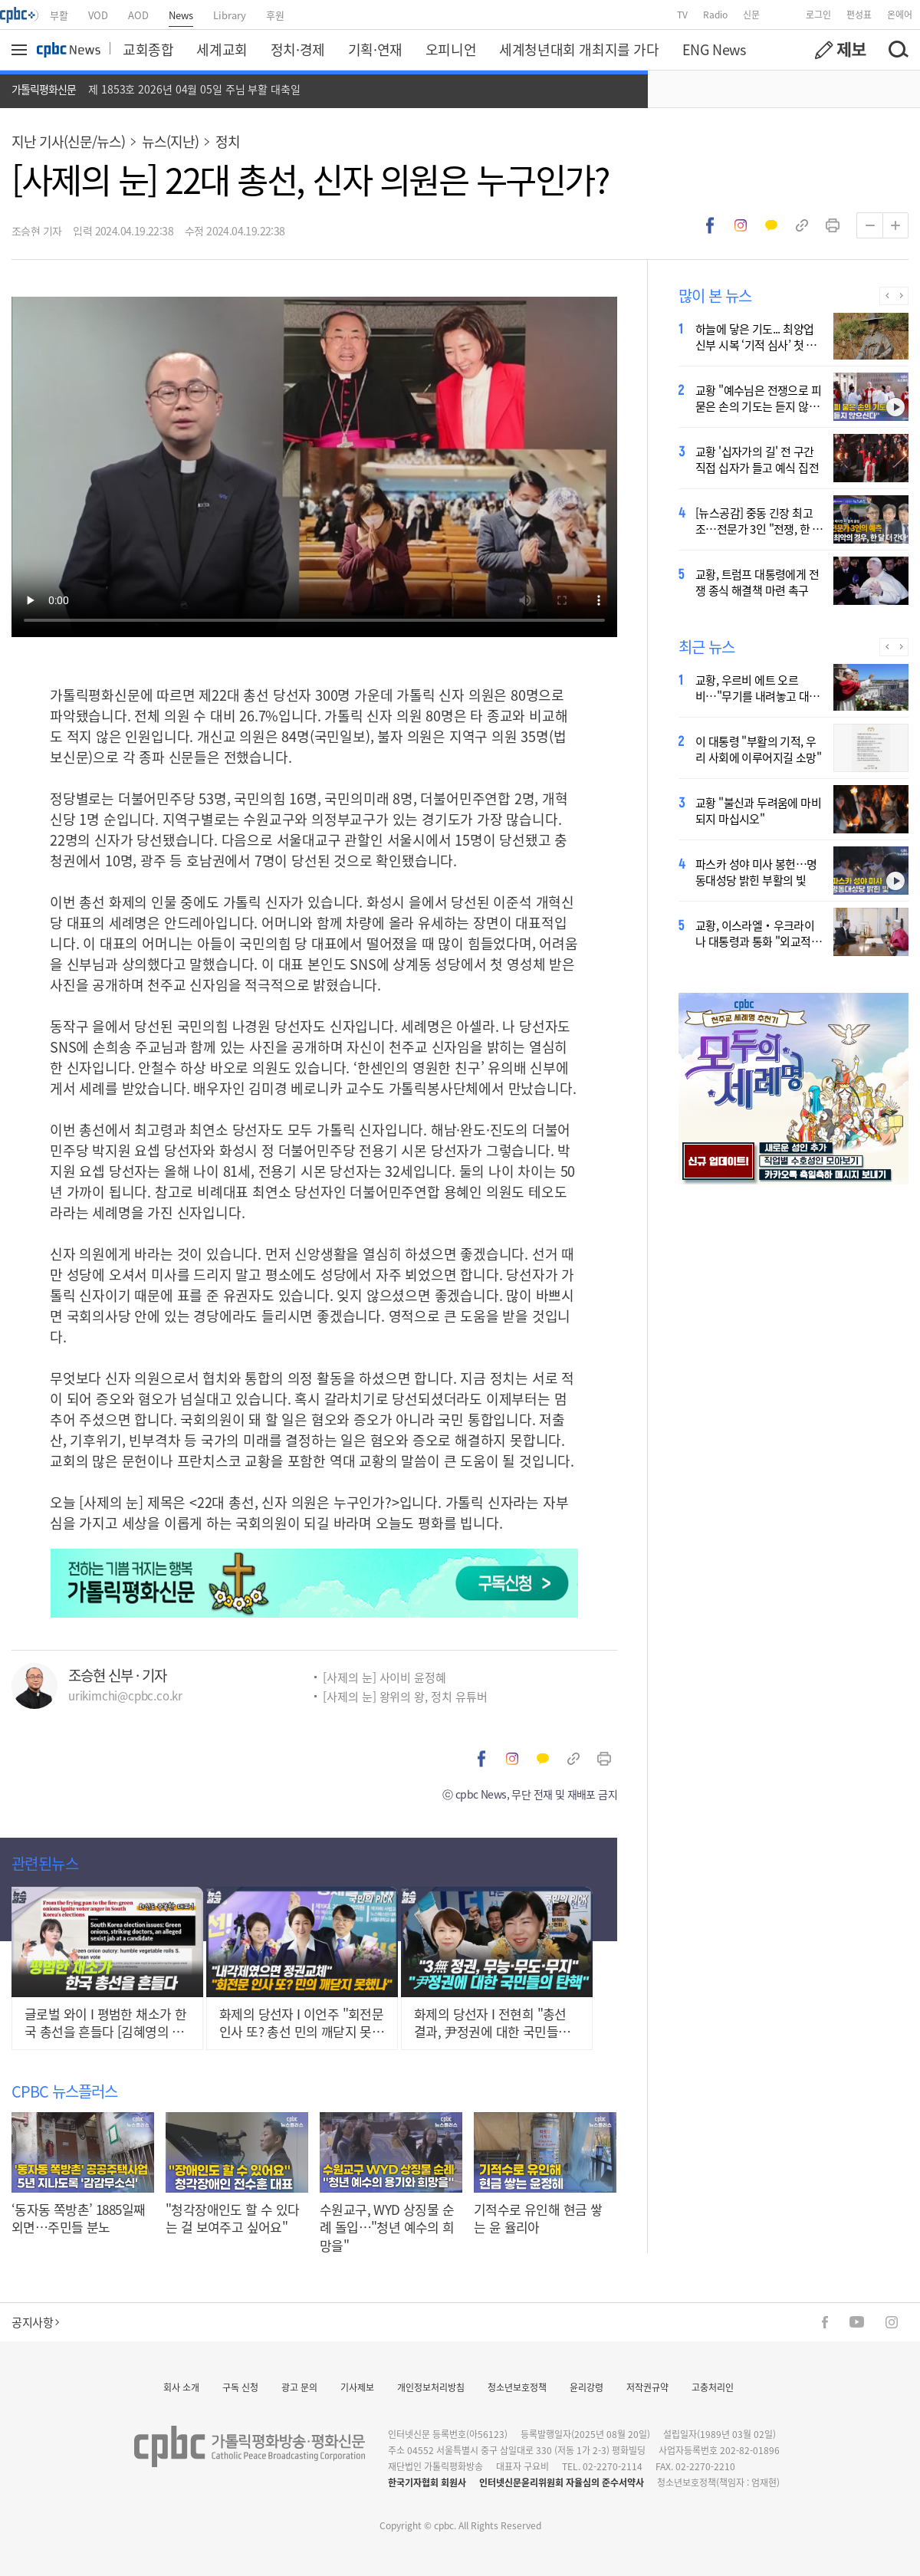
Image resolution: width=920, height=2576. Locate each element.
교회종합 (148, 49)
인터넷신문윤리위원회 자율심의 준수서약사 (561, 2482)
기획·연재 (375, 49)
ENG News (714, 49)
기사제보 (357, 2387)
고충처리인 (713, 2387)
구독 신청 (240, 2387)
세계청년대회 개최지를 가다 (579, 49)
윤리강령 (586, 2387)
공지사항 (35, 2322)
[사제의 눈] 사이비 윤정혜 (384, 1677)
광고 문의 (299, 2387)
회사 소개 (181, 2387)
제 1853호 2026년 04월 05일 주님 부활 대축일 (194, 89)
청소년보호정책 (517, 2387)
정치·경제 (298, 49)
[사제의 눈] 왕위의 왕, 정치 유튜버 (405, 1696)
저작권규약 (647, 2387)
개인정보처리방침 (431, 2387)
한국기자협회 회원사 (427, 2482)
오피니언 (451, 49)
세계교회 (221, 49)
